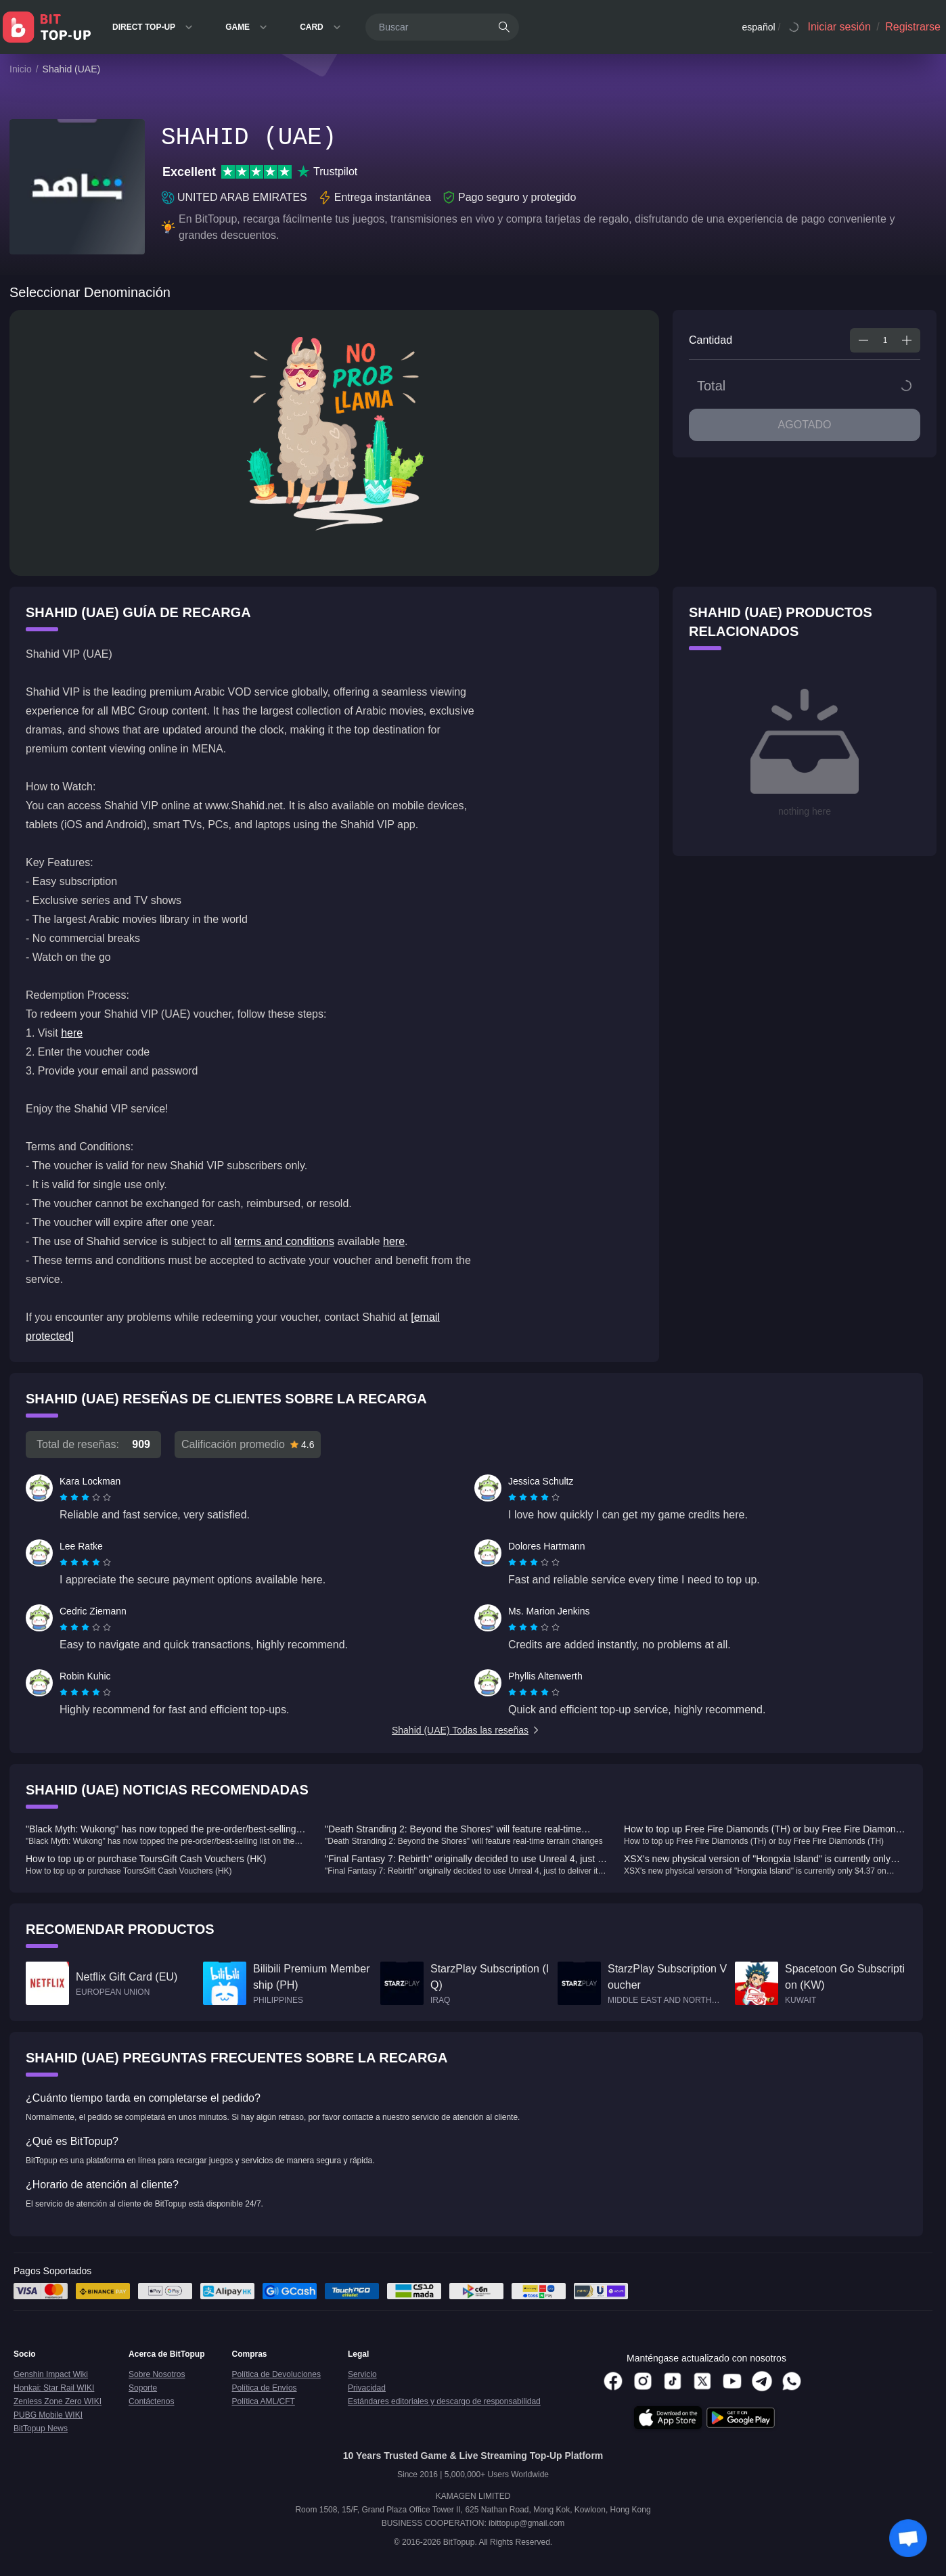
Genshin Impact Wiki (51, 2374)
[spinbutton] (885, 340)
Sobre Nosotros (157, 2374)
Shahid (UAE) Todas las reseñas (466, 1730)
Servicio (362, 2374)
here (72, 1033)
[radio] (65, 1497)
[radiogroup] (85, 1497)
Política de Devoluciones (276, 2374)
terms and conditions (284, 1241)
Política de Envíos (264, 2388)
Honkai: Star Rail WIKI (54, 2388)
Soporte (143, 2388)
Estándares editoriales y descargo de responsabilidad (444, 2401)
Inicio (20, 69)
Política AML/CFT (263, 2401)
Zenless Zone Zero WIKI (58, 2401)
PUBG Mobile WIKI (48, 2415)
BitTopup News (41, 2428)
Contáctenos (151, 2401)
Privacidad (367, 2388)
